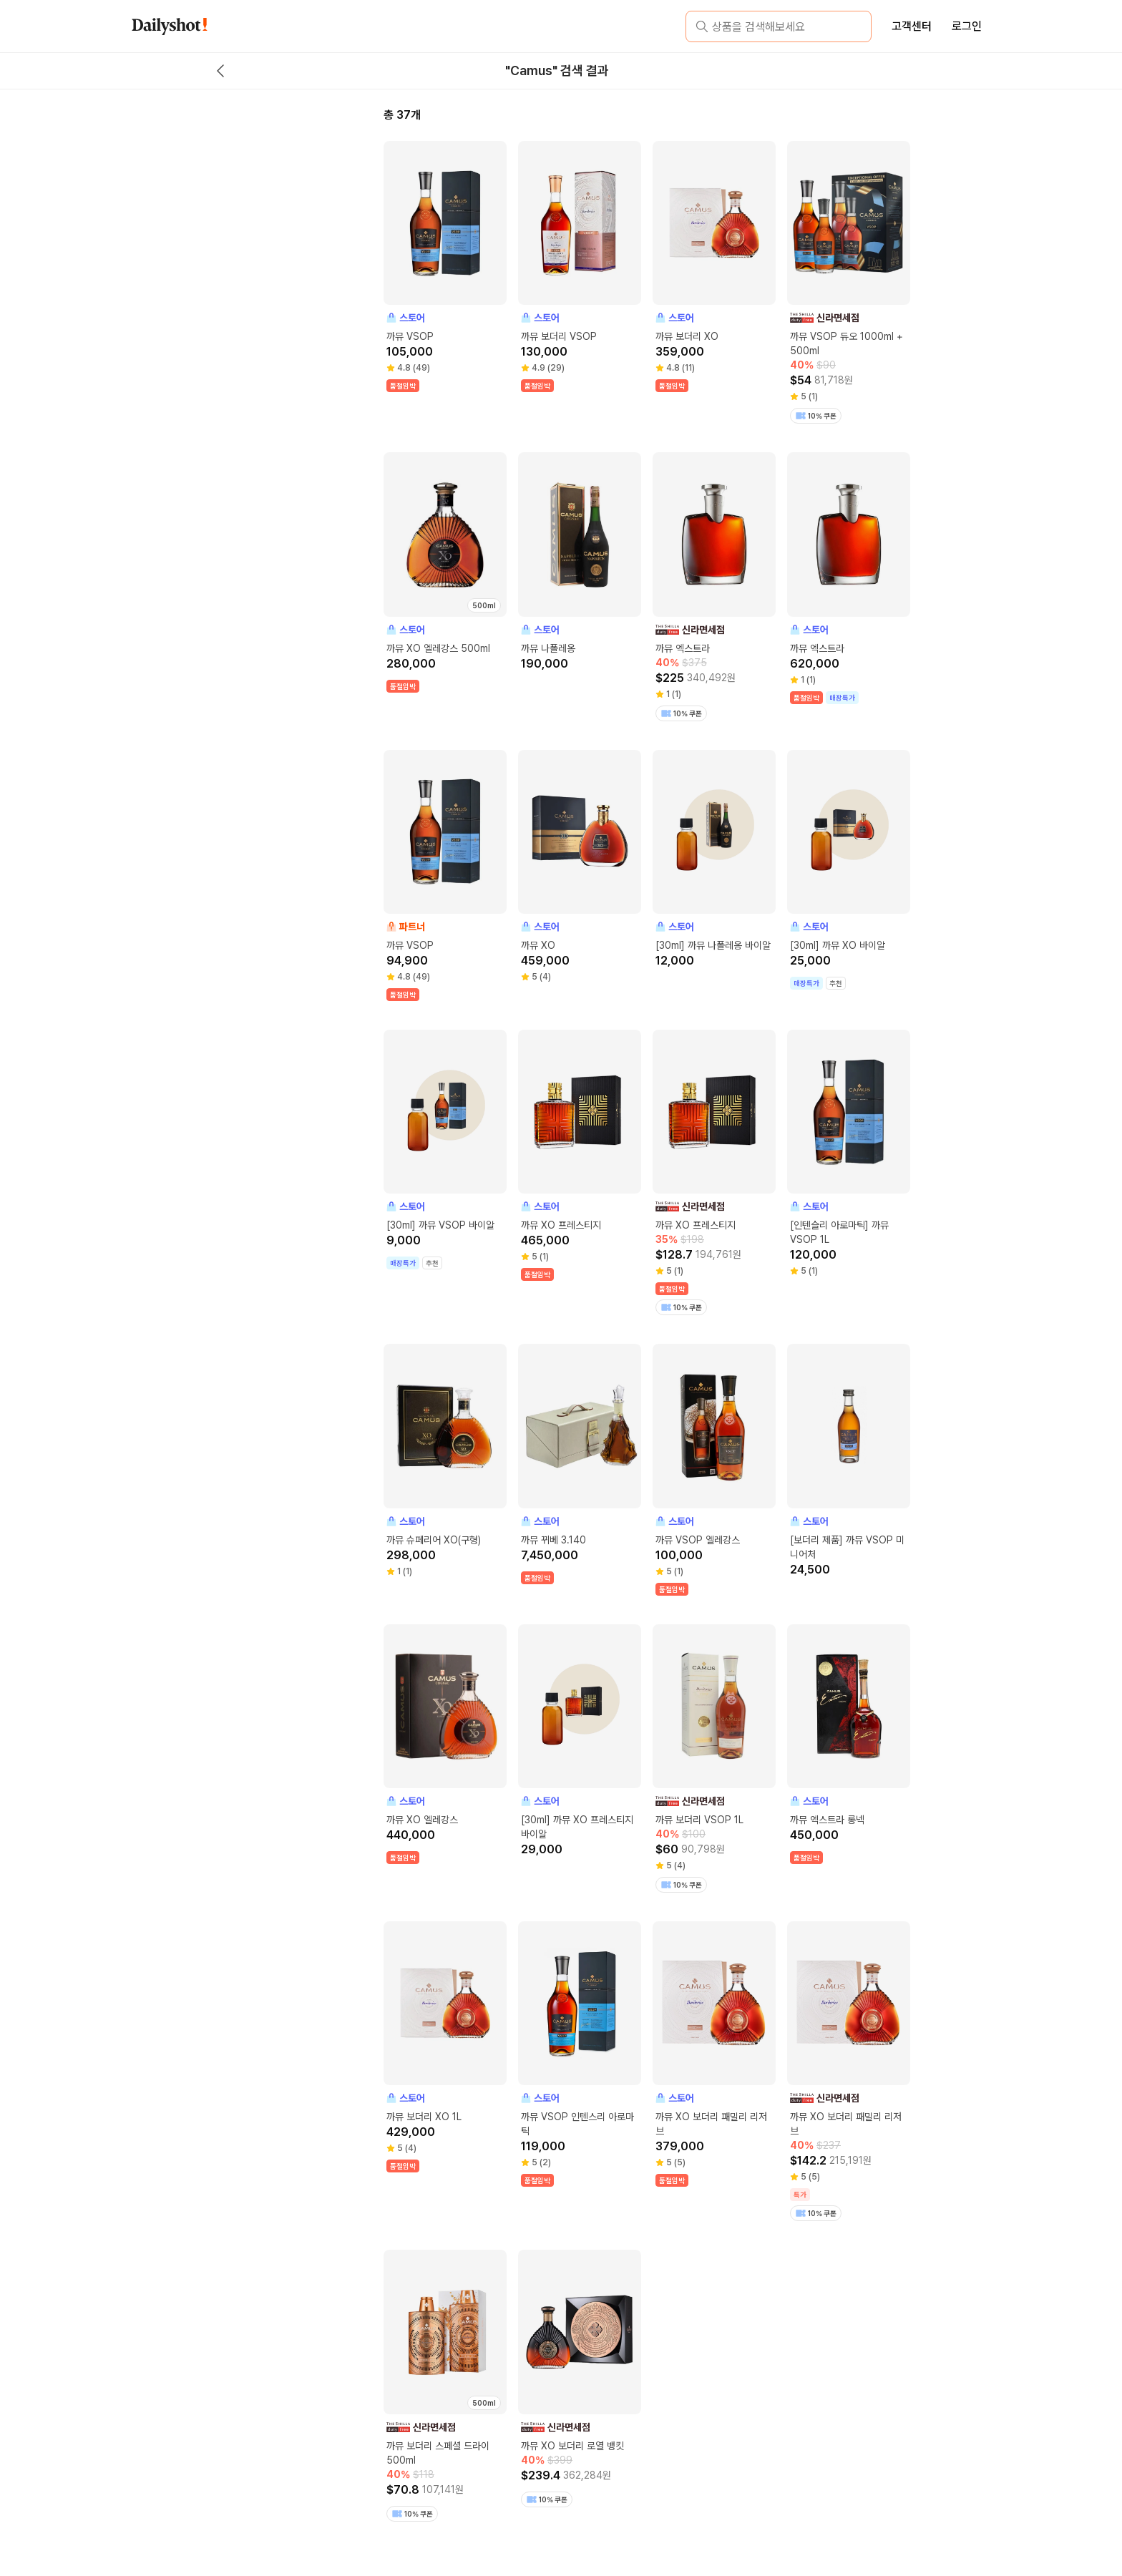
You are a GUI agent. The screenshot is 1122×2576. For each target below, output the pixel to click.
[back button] (220, 71)
